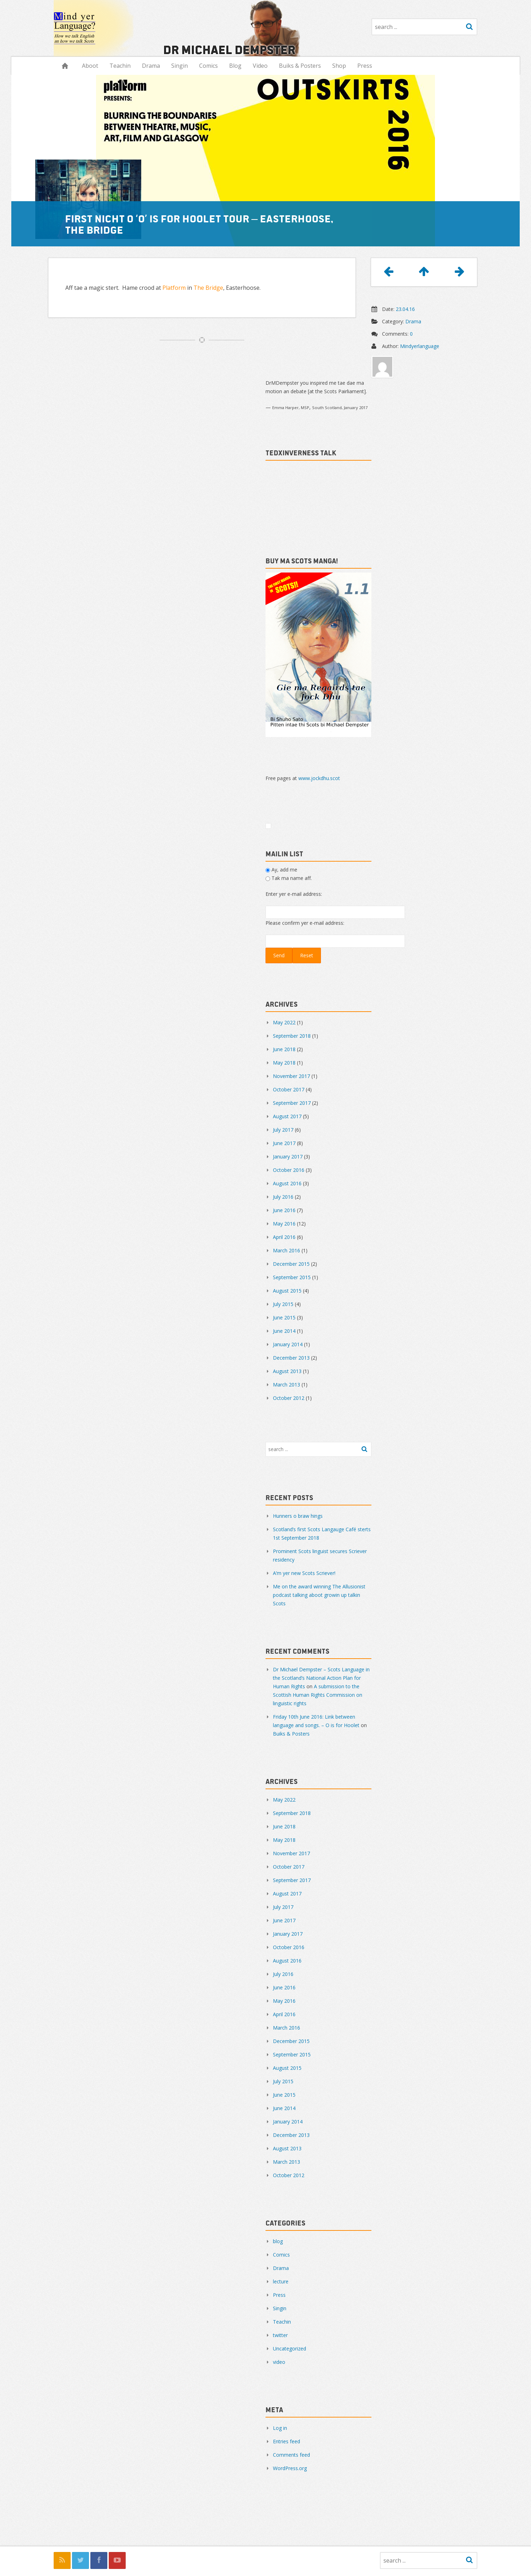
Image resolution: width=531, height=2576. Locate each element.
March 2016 (286, 1250)
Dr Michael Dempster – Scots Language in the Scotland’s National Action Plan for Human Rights (321, 1678)
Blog (235, 66)
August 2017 (287, 1116)
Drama (151, 66)
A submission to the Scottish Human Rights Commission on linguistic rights (317, 1695)
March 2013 (286, 1384)
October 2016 (288, 1170)
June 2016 (284, 1210)
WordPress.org (290, 2468)
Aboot (90, 66)
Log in (280, 2428)
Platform (174, 288)
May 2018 (284, 1062)
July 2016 (283, 1196)
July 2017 (283, 1129)
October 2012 (288, 1398)
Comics (208, 66)
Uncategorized (289, 2348)
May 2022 (284, 1022)
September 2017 (292, 1103)
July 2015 (283, 1304)
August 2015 (287, 1290)
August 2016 (287, 1183)
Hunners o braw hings (298, 1515)
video (279, 2362)
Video (260, 66)
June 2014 (284, 1331)
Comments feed (291, 2454)
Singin (179, 66)
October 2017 (288, 1089)
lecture (280, 2281)
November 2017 (291, 1076)
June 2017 (284, 1143)
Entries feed (286, 2441)
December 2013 (291, 1357)
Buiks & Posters (300, 66)
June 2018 (284, 1049)
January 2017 (288, 1156)
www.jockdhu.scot (319, 778)
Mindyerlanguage (419, 346)
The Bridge (208, 288)
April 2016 (284, 1237)
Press (364, 66)
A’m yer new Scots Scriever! (304, 1573)
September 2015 (292, 1277)
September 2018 (292, 1035)
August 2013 (287, 1371)
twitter (280, 2335)
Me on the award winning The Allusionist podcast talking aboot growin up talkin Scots (319, 1595)
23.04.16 (405, 309)
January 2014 (288, 1344)
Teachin (120, 66)
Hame (65, 66)
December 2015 (291, 1263)
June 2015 (284, 1317)
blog (278, 2241)
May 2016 (284, 1223)
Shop (339, 66)
